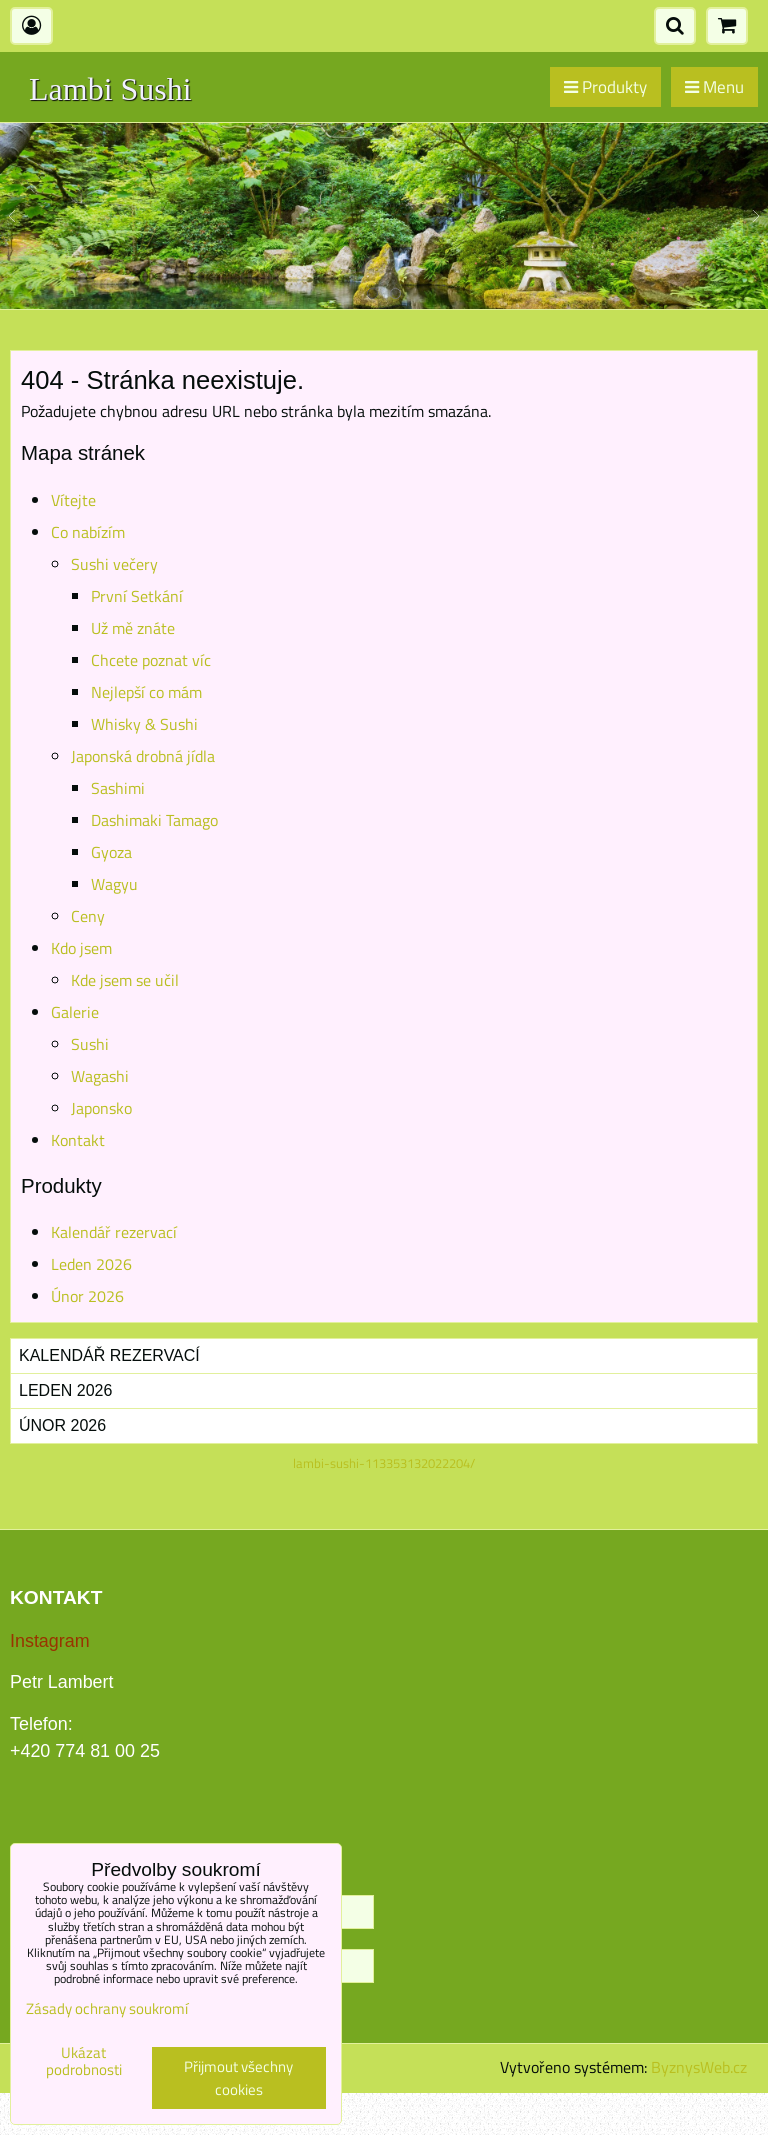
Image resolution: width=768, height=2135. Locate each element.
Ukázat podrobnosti (84, 2061)
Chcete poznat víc (151, 660)
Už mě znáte (133, 628)
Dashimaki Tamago (154, 820)
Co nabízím (88, 532)
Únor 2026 (87, 1296)
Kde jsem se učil (125, 980)
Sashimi (118, 788)
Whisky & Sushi (144, 724)
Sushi (90, 1044)
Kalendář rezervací (114, 1232)
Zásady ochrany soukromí (107, 2008)
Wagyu (114, 884)
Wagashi (100, 1076)
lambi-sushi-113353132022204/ (384, 1463)
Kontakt (78, 1140)
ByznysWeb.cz (699, 2067)
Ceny (88, 916)
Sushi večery (114, 564)
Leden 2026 (91, 1264)
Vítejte (73, 500)
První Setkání (137, 596)
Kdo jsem (81, 948)
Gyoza (111, 852)
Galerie (75, 1012)
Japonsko (101, 1108)
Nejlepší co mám (146, 692)
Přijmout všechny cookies (238, 2078)
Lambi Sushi (110, 89)
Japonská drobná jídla (143, 756)
